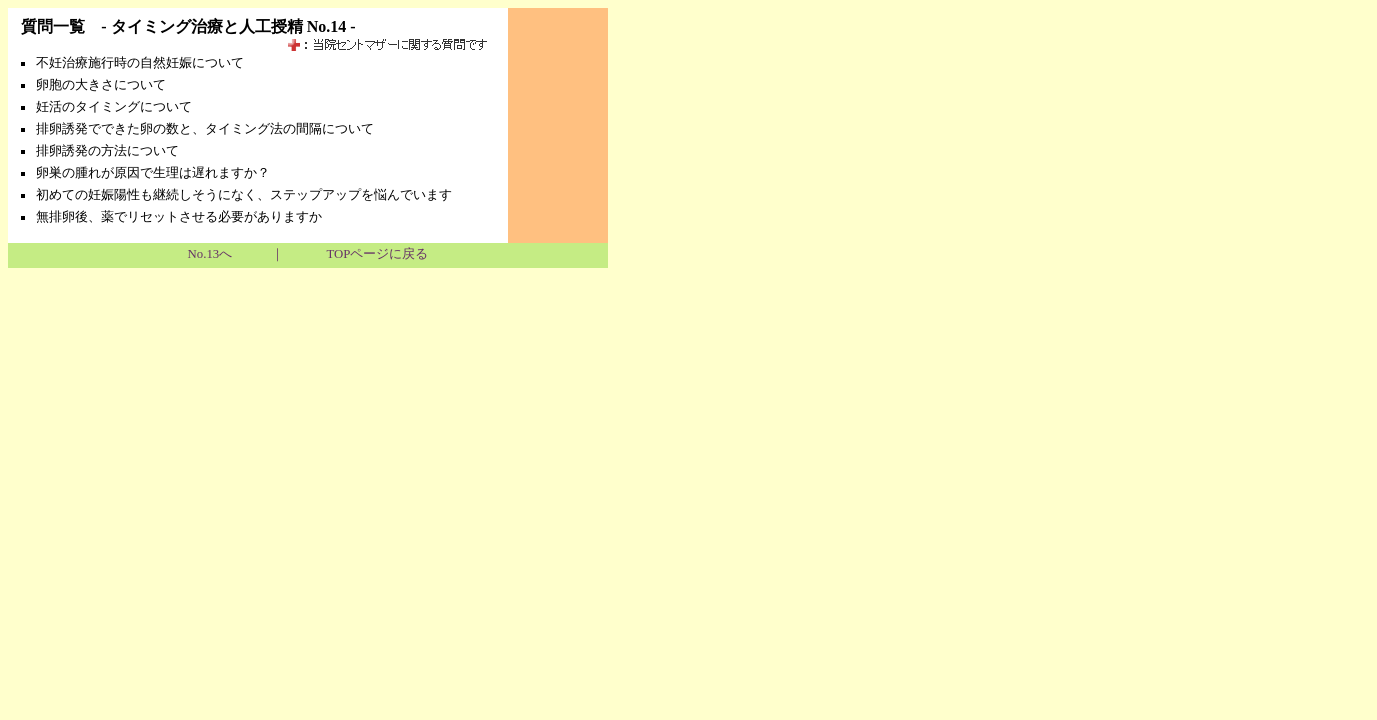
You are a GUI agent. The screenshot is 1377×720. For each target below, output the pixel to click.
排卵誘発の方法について (107, 151)
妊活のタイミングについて (114, 107)
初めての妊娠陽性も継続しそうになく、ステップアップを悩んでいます (244, 195)
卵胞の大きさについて (101, 85)
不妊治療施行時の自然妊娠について (140, 63)
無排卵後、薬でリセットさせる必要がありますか (179, 217)
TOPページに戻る (377, 254)
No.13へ (210, 254)
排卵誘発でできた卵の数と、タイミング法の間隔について (205, 129)
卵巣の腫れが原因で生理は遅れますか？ (153, 173)
